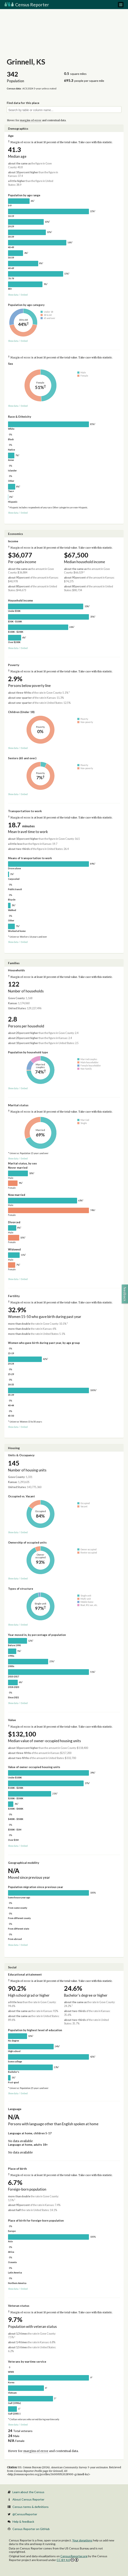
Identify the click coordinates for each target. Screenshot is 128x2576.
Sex (10, 363)
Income (13, 541)
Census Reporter (26, 4)
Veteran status (18, 2305)
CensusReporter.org (73, 2556)
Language (14, 2109)
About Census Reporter (28, 2499)
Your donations (82, 2540)
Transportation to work (25, 811)
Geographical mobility (23, 1862)
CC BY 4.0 (67, 2560)
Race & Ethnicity (19, 416)
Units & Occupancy (21, 1455)
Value (12, 1720)
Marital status (18, 1105)
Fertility (14, 1296)
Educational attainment (25, 1974)
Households (16, 970)
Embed (24, 294)
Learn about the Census (28, 2492)
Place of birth (17, 2168)
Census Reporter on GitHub (31, 2529)
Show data (13, 294)
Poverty (13, 665)
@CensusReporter (24, 2514)
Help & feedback (23, 2521)
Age (11, 135)
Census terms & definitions (30, 2507)
